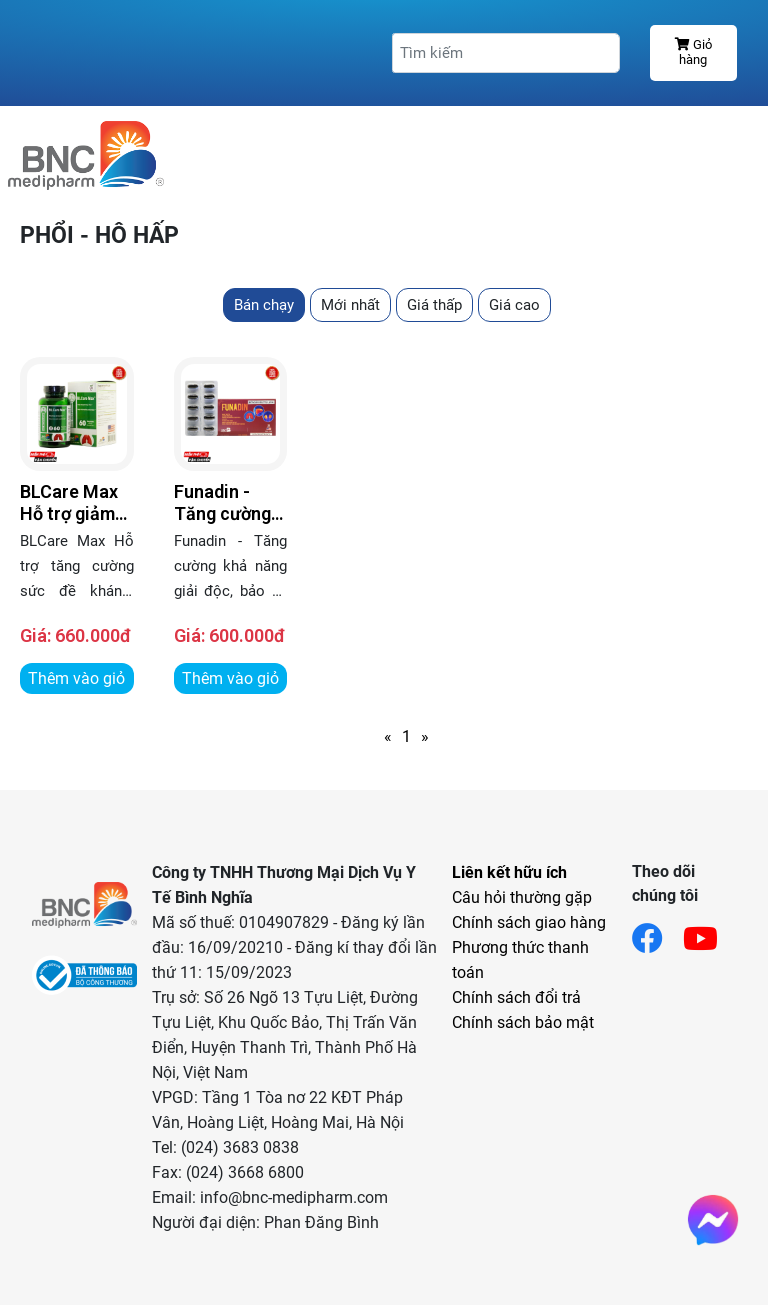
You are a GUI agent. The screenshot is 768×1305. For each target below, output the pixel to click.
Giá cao (514, 305)
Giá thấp (434, 305)
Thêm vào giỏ (76, 678)
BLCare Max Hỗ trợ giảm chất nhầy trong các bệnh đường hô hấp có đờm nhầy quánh (69, 502)
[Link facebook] (657, 932)
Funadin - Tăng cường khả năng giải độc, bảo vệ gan (227, 502)
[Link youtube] (710, 932)
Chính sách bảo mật (523, 1022)
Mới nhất (350, 305)
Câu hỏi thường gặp (522, 897)
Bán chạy (264, 305)
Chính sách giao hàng (529, 922)
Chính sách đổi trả (516, 997)
